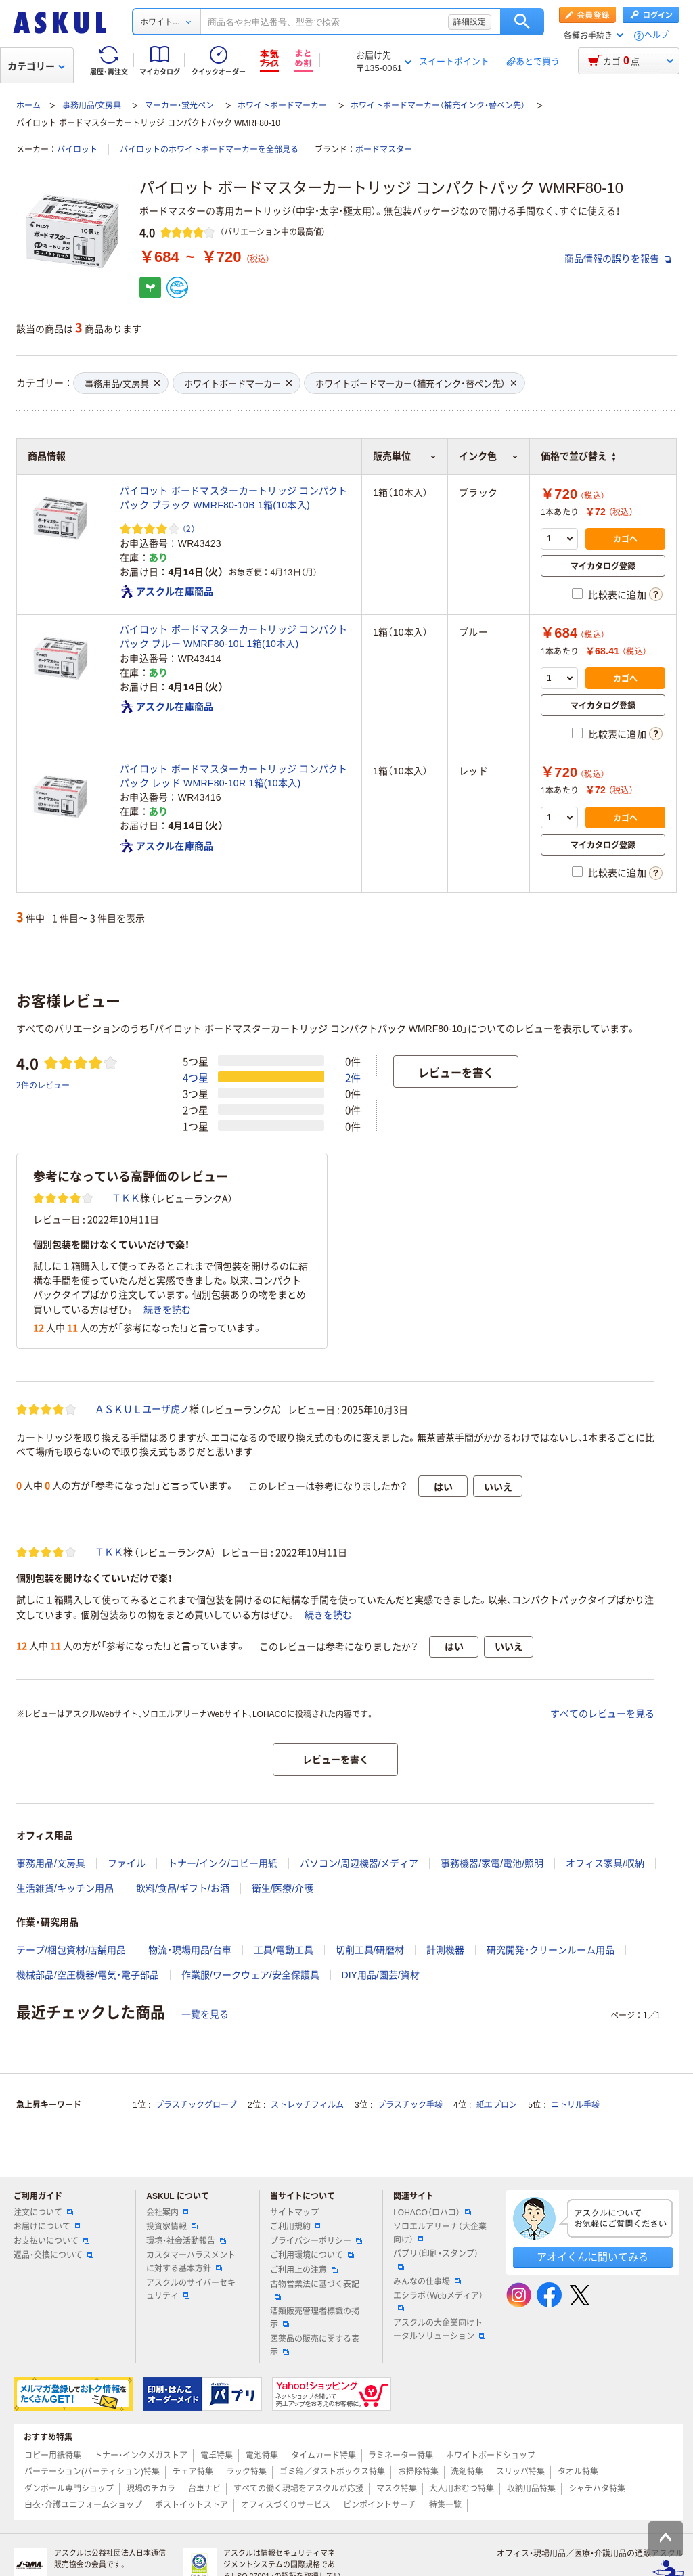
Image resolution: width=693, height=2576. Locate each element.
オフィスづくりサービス (285, 2505)
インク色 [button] (488, 456)
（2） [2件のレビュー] (189, 528)
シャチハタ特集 (596, 2488)
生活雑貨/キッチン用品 (65, 1888)
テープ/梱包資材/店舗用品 (71, 1950)
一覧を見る (205, 2014)
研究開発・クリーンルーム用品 (550, 1950)
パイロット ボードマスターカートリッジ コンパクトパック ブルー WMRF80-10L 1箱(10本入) (234, 636)
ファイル (127, 1863)
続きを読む (167, 1309)
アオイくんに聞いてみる (592, 2257)
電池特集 (262, 2455)
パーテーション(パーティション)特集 (92, 2472)
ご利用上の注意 (304, 2270)
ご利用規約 (295, 2226)
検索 (522, 21)
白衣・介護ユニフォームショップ (83, 2505)
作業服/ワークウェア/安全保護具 (250, 1975)
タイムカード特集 (323, 2455)
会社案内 (167, 2212)
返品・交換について (53, 2255)
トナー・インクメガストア (140, 2455)
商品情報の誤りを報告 (617, 258)
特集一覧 (445, 2505)
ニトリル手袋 (575, 2105)
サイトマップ (294, 2212)
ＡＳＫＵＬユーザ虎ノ (142, 1409)
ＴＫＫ (126, 1198)
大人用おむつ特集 (461, 2488)
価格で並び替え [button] (578, 456)
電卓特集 (216, 2455)
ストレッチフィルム (307, 2105)
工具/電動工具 (283, 1950)
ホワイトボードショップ (490, 2455)
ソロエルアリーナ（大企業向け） (440, 2233)
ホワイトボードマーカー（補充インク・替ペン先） (438, 105)
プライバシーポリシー (316, 2241)
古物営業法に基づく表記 (314, 2290)
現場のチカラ (151, 2488)
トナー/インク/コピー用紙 (222, 1863)
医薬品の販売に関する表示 (314, 2345)
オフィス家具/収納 (605, 1863)
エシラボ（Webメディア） (438, 2301)
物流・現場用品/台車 (189, 1950)
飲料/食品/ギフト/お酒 (182, 1888)
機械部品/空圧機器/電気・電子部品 (87, 1975)
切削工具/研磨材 (370, 1950)
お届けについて (47, 2226)
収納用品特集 (531, 2488)
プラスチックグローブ (196, 2105)
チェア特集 (193, 2472)
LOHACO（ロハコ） (432, 2212)
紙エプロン (496, 2105)
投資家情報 (172, 2226)
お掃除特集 (418, 2472)
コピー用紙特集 (52, 2455)
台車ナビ (204, 2488)
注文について (43, 2212)
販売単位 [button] (405, 456)
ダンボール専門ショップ (69, 2488)
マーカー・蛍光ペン (179, 105)
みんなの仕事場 (427, 2281)
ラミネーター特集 (400, 2455)
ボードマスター (383, 149)
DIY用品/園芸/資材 (381, 1975)
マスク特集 (396, 2488)
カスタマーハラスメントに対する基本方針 (191, 2261)
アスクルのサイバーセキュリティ (191, 2289)
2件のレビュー (43, 1084)
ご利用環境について (312, 2255)
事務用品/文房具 (91, 105)
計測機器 (445, 1950)
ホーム (28, 105)
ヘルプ (656, 35)
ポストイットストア (191, 2505)
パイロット (77, 149)
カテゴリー (36, 66)
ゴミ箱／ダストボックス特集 (332, 2472)
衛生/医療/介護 (283, 1888)
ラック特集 (246, 2472)
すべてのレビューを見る (602, 1713)
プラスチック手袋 (410, 2105)
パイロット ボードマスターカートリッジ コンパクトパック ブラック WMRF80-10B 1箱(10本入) (234, 497)
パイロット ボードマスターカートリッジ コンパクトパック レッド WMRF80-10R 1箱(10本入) (234, 776)
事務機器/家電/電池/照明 (492, 1863)
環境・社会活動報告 (186, 2241)
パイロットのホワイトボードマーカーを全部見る (209, 149)
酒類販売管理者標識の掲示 (314, 2318)
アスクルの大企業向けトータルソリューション (439, 2329)
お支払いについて (51, 2241)
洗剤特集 (467, 2472)
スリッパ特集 (520, 2472)
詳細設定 (469, 22)
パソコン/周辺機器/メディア (359, 1863)
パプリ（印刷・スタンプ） (435, 2259)
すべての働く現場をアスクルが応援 (298, 2488)
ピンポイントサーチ (379, 2505)
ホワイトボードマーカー (282, 105)
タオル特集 (578, 2472)
